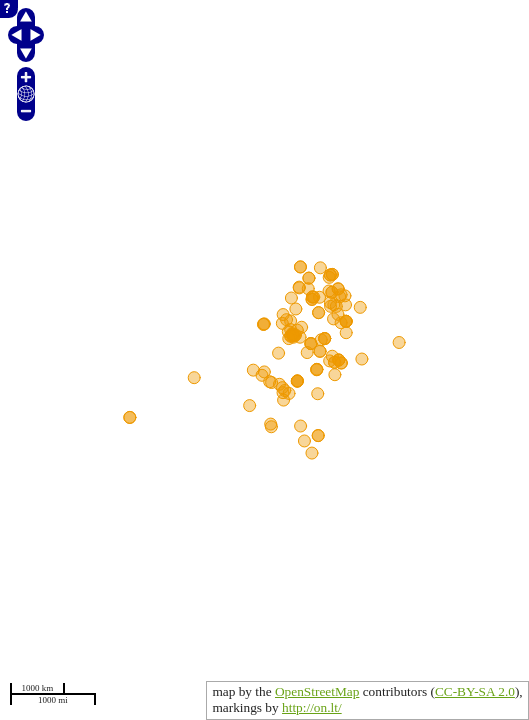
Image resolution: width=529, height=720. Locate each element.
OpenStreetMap (317, 691)
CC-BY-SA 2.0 (475, 691)
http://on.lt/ (312, 707)
